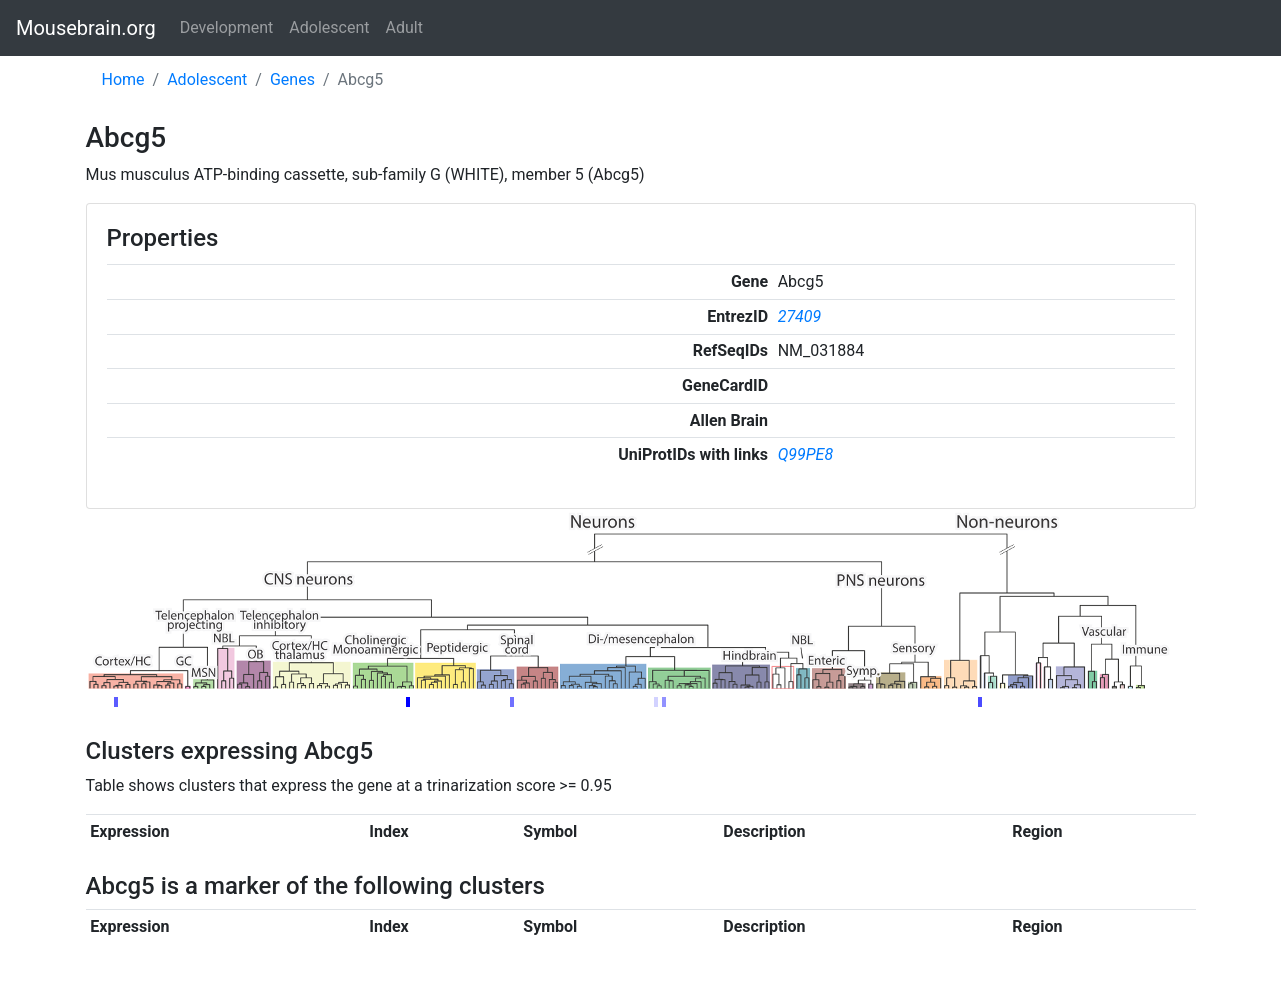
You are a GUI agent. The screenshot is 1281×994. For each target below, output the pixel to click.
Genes (292, 79)
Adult (404, 27)
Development (227, 27)
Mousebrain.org (86, 28)
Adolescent (329, 27)
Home (123, 79)
